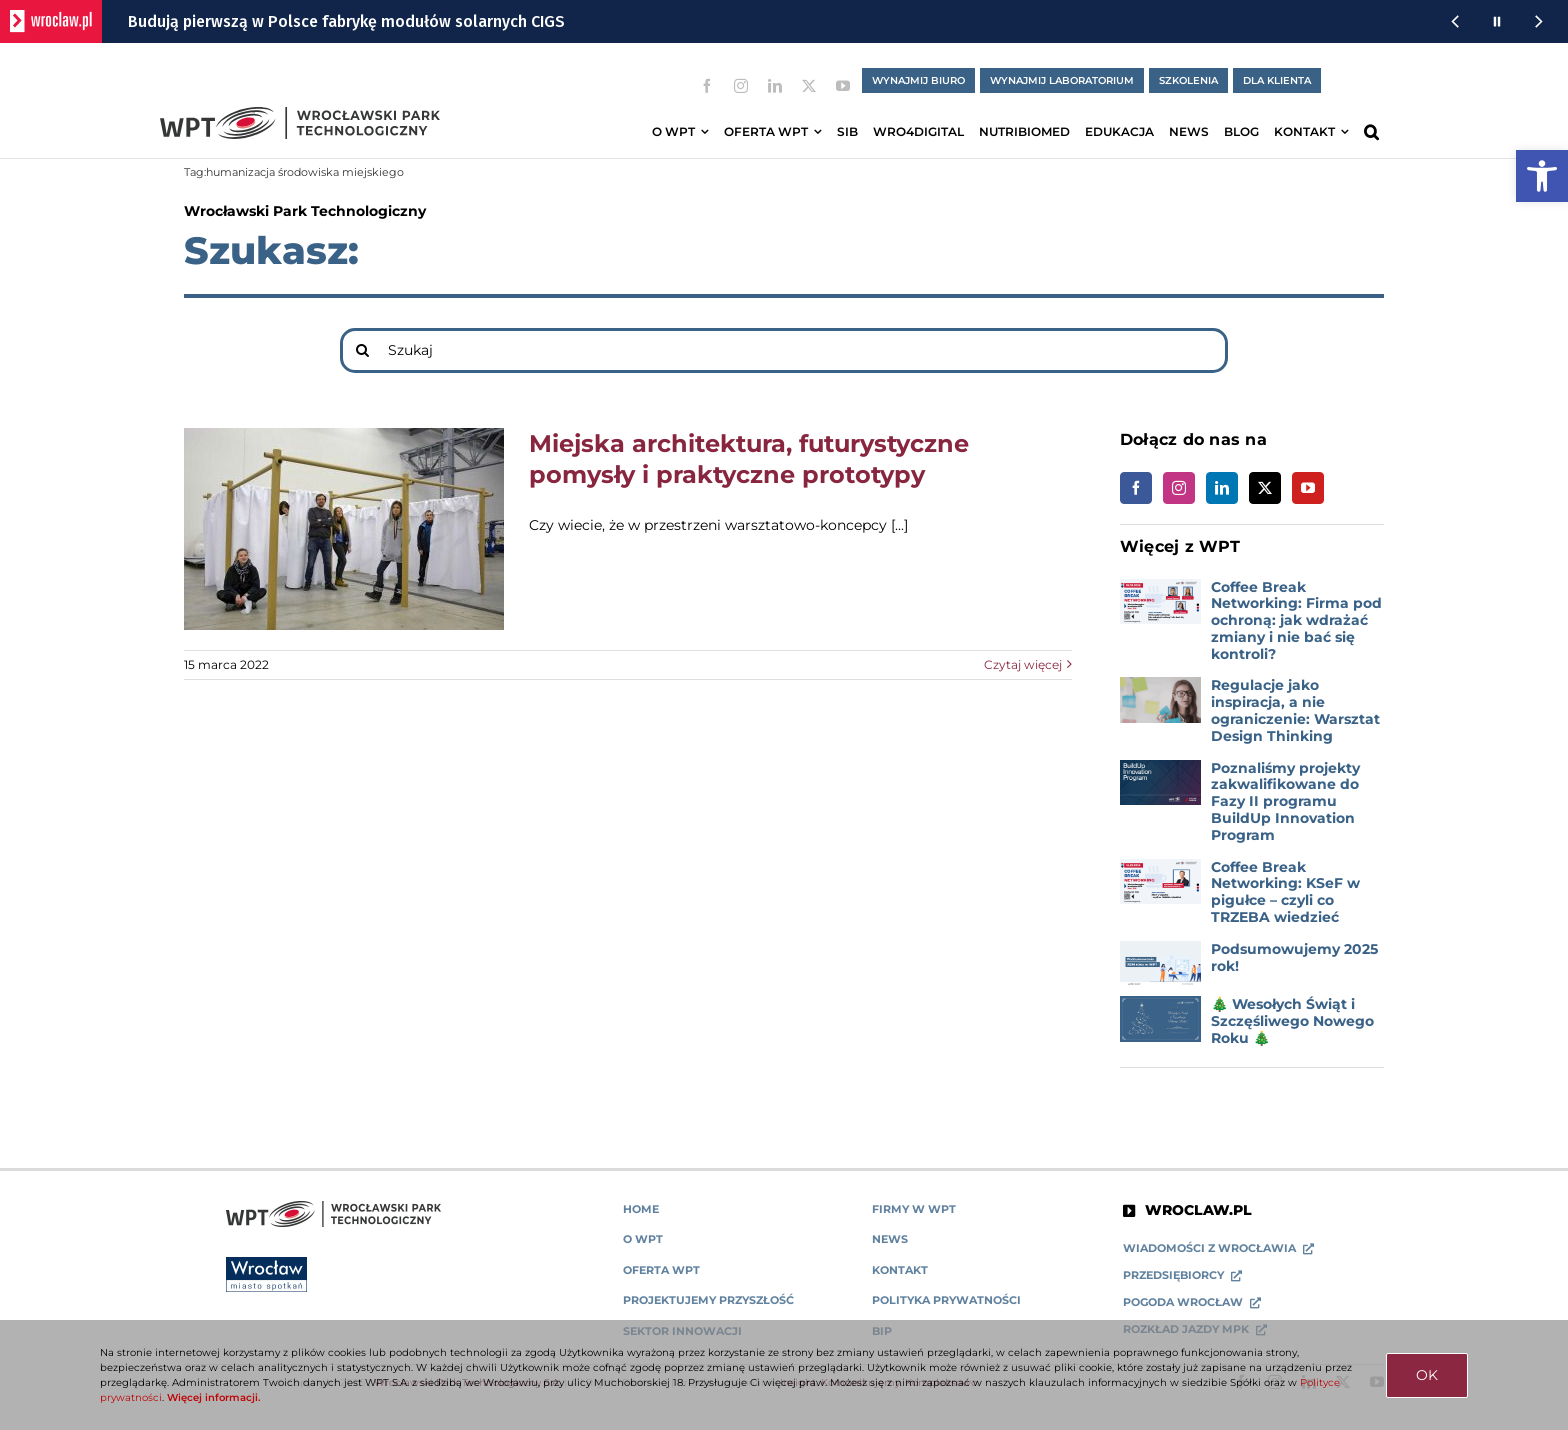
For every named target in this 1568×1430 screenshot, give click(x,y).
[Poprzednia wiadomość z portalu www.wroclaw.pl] (1455, 21)
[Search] (362, 350)
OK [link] (1427, 1375)
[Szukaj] (784, 350)
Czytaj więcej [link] (1023, 664)
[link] (1542, 176)
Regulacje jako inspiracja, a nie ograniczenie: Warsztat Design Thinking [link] (1295, 710)
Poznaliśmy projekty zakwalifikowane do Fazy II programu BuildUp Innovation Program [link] (1285, 801)
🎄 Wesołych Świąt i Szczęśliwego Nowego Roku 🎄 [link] (1292, 1021)
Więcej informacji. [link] (213, 1397)
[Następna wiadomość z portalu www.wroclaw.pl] (1539, 21)
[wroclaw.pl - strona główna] (51, 21)
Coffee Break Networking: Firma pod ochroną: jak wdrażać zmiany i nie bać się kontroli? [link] (1296, 620)
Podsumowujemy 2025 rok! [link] (1294, 957)
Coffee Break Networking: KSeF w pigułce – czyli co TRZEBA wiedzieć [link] (1285, 892)
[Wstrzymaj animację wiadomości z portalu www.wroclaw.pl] (1497, 21)
